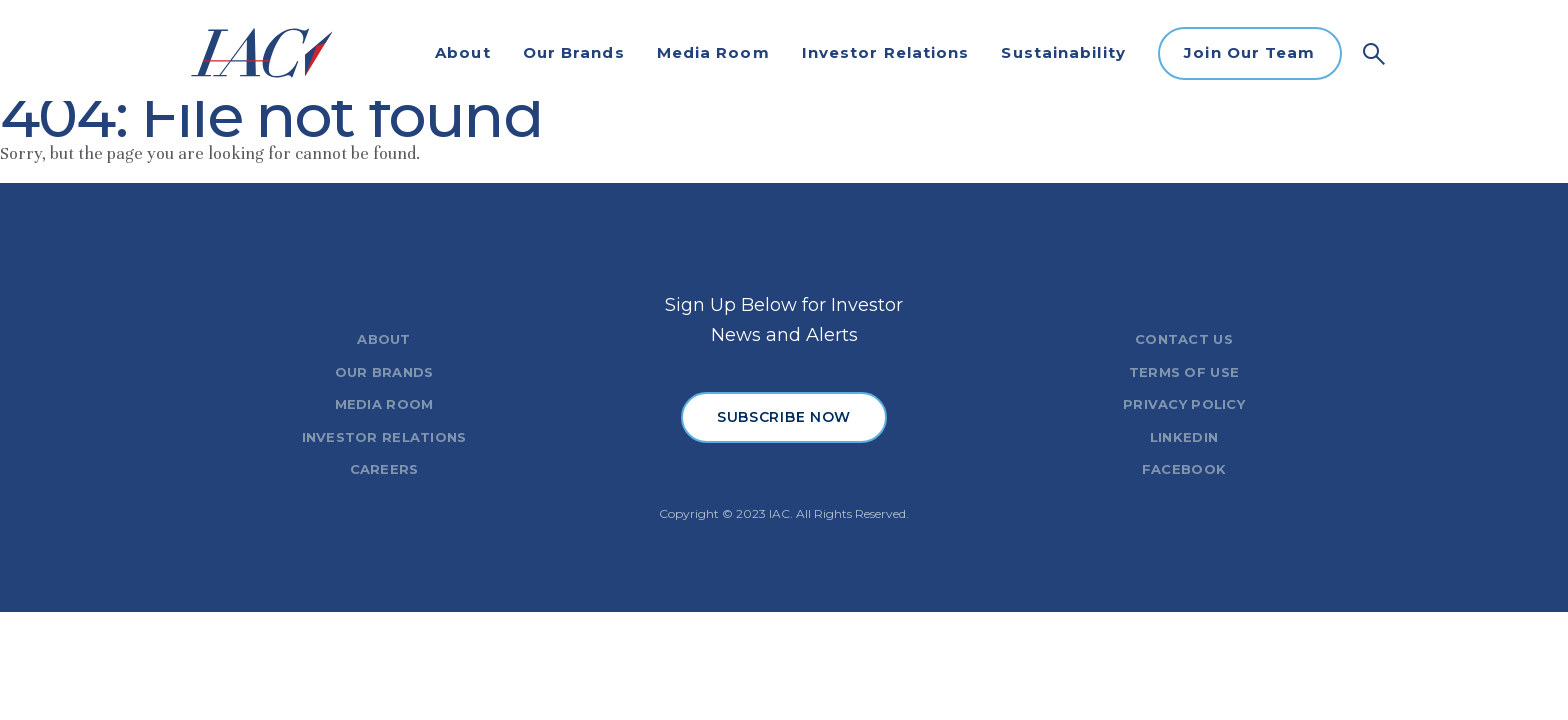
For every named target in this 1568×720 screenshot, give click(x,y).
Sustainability (1063, 52)
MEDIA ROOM (384, 404)
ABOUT (383, 339)
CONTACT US (1184, 339)
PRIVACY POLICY (1184, 404)
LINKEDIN (1184, 437)
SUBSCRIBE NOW (784, 417)
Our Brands (574, 52)
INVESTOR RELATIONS (384, 437)
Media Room (713, 52)
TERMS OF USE (1184, 372)
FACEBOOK (1184, 469)
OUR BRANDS (384, 372)
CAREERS (384, 469)
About (463, 52)
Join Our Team (1249, 52)
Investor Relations (886, 52)
